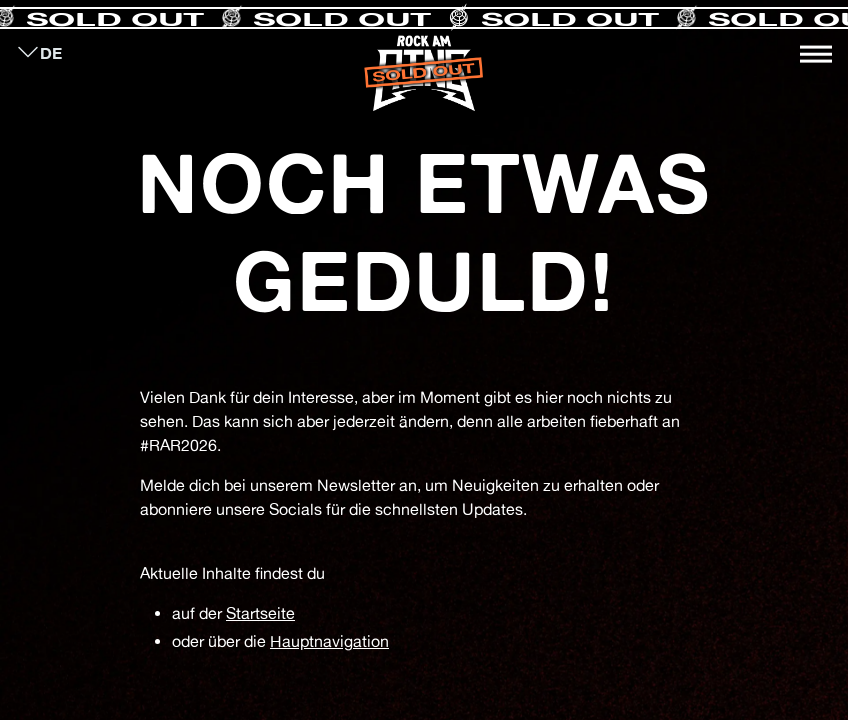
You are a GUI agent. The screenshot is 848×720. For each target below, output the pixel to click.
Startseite (260, 613)
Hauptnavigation (329, 641)
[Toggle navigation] (816, 54)
